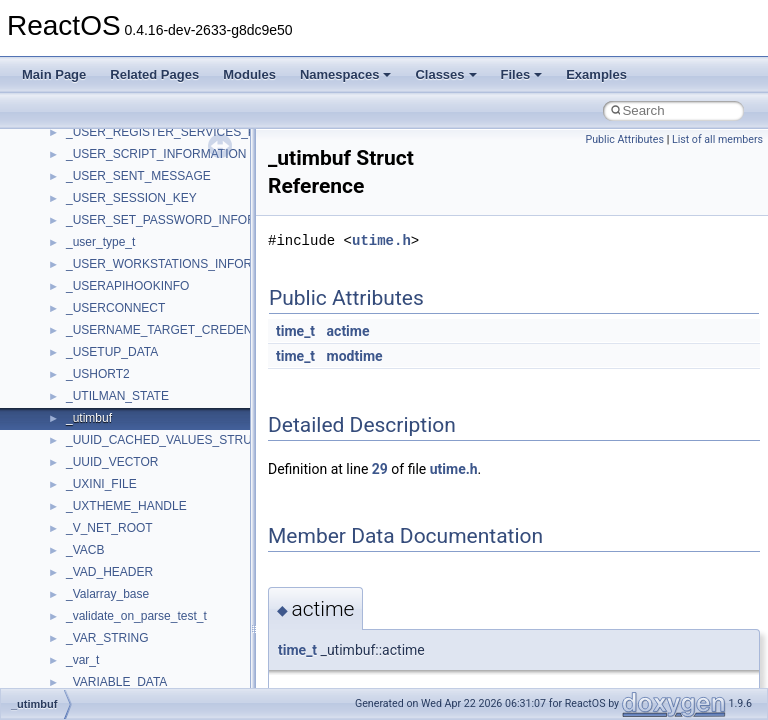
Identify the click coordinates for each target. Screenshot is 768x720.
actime (348, 331)
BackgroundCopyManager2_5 (145, 687)
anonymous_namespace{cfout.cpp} (159, 269)
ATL (76, 621)
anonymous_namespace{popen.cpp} (163, 467)
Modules (249, 74)
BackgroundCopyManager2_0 (145, 665)
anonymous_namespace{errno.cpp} (160, 313)
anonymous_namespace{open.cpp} (160, 445)
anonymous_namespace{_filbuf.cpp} (162, 225)
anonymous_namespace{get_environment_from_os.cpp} (216, 335)
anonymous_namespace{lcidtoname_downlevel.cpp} (206, 401)
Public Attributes (624, 139)
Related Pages (154, 74)
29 (380, 469)
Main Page (54, 74)
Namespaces (346, 74)
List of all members (717, 139)
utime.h (381, 240)
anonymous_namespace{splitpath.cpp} (169, 489)
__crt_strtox (97, 181)
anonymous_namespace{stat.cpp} (156, 511)
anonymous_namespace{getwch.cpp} (165, 379)
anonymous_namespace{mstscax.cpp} (168, 423)
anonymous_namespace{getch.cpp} (161, 357)
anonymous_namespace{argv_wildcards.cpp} (186, 247)
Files (522, 74)
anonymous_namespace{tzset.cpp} (159, 555)
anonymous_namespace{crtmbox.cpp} (168, 291)
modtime (355, 356)
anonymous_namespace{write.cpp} (159, 577)
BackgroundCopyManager (135, 643)
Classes (445, 74)
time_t (295, 331)
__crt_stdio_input (111, 137)
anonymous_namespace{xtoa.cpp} (158, 599)
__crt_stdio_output (115, 159)
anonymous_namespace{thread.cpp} (163, 533)
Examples (596, 74)
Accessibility (98, 203)
